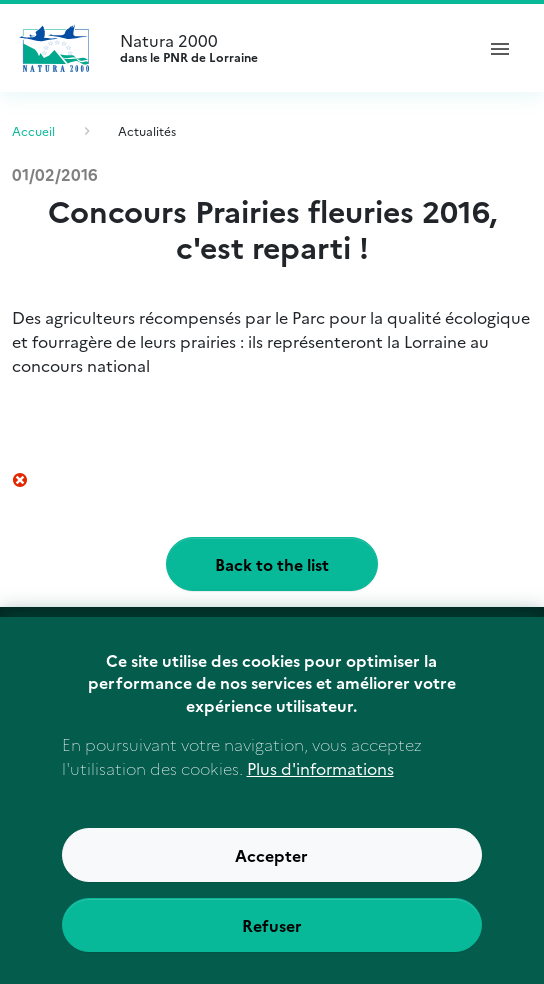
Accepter (271, 879)
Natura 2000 (288, 48)
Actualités (147, 130)
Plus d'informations (320, 792)
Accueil (33, 130)
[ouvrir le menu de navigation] (500, 48)
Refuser (272, 949)
